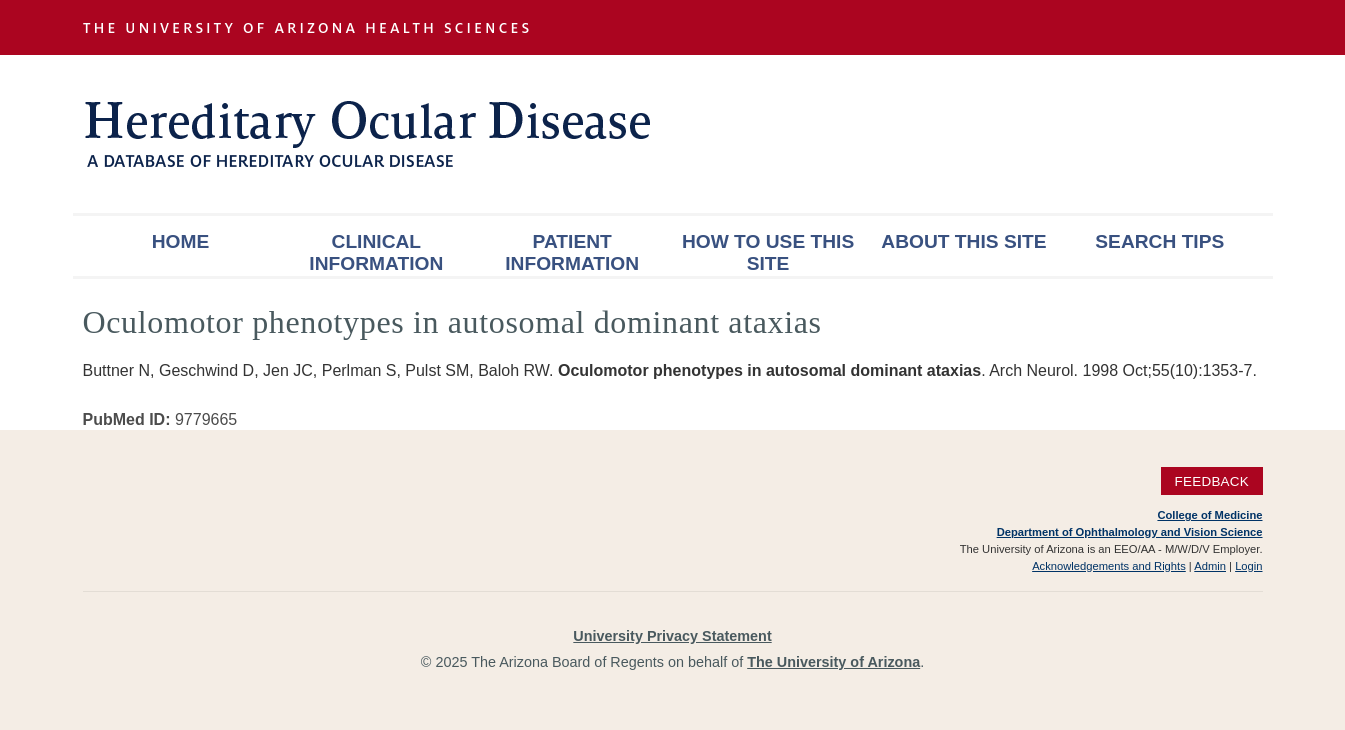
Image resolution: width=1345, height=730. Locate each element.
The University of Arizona (833, 662)
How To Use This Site (768, 252)
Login (1248, 566)
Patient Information (572, 252)
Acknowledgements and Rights (1109, 566)
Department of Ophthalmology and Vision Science (1130, 532)
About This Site (963, 241)
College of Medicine (1209, 515)
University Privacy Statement (672, 636)
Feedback (1211, 481)
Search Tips (1159, 241)
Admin (1210, 566)
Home (181, 241)
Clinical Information (376, 252)
